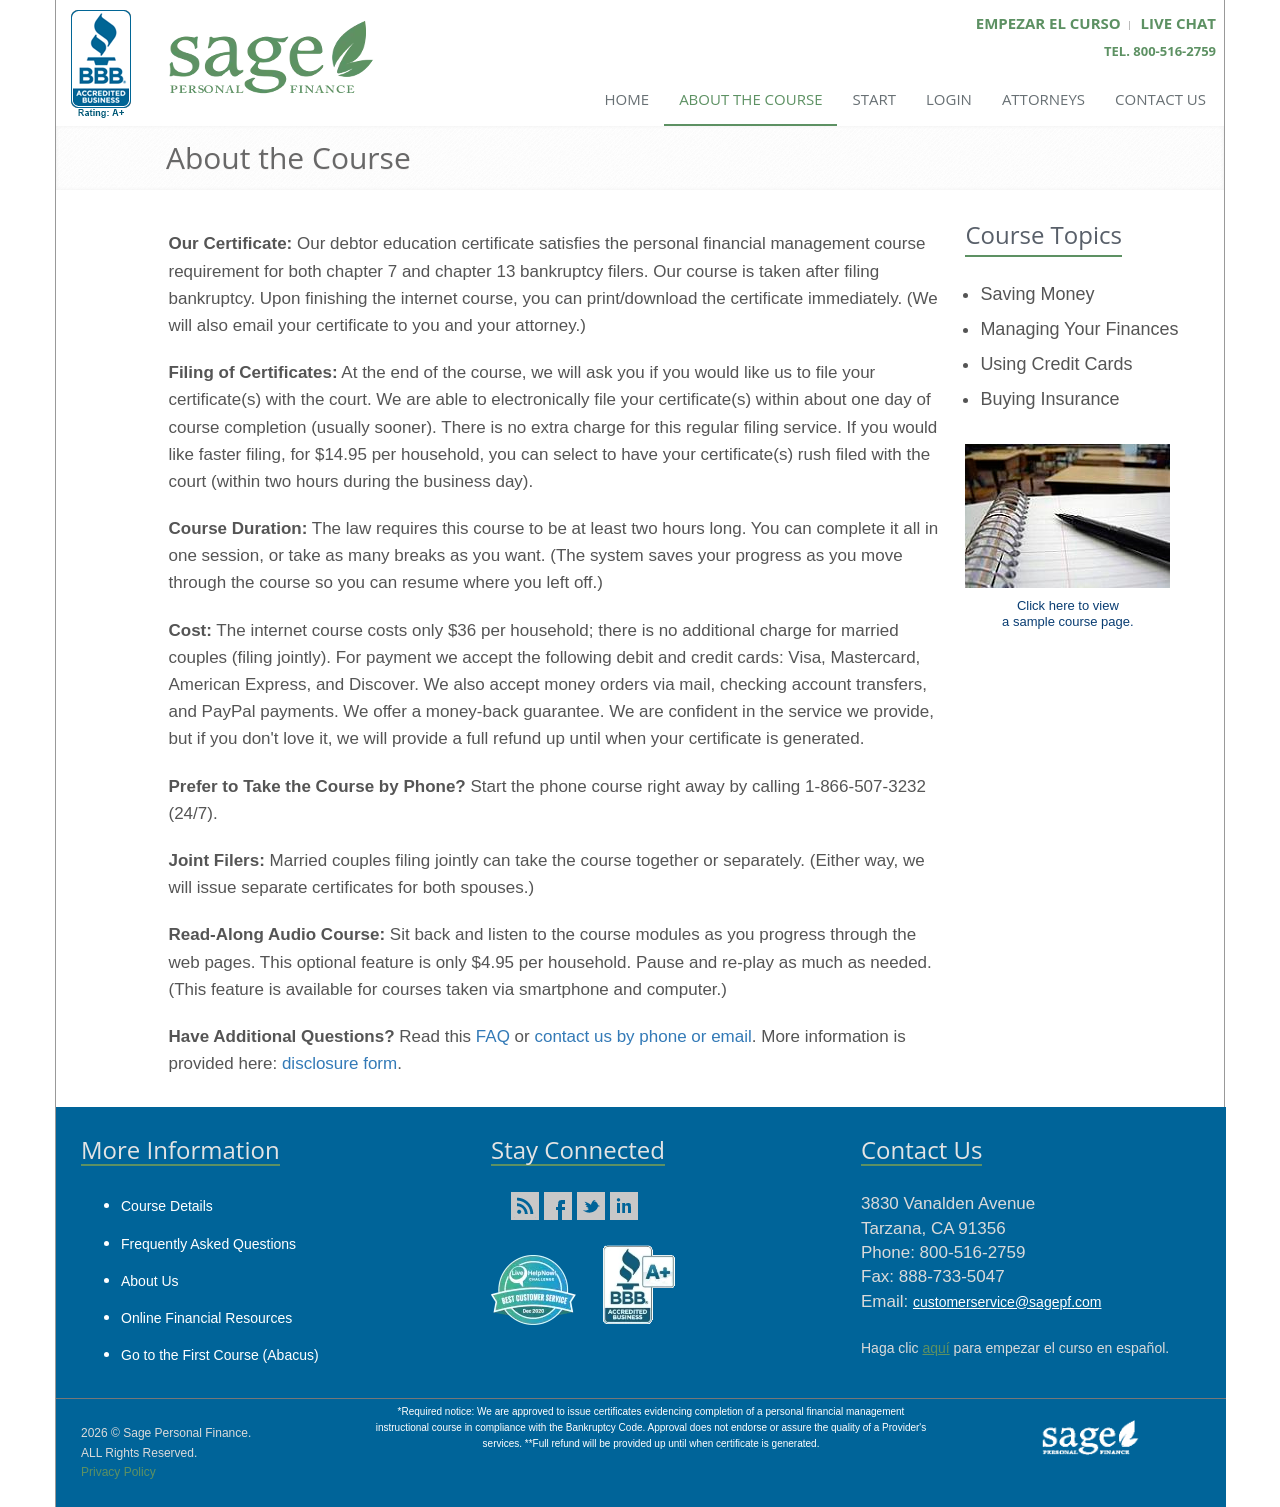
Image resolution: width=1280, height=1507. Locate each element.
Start (874, 99)
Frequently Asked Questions (208, 1244)
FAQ (493, 1036)
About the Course (750, 99)
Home (627, 99)
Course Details (167, 1206)
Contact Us (1160, 99)
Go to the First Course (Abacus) (220, 1355)
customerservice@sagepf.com (1007, 1302)
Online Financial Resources (206, 1318)
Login (949, 99)
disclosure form (339, 1063)
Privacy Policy (118, 1472)
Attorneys (1043, 99)
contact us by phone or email (642, 1036)
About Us (150, 1281)
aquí (935, 1348)
